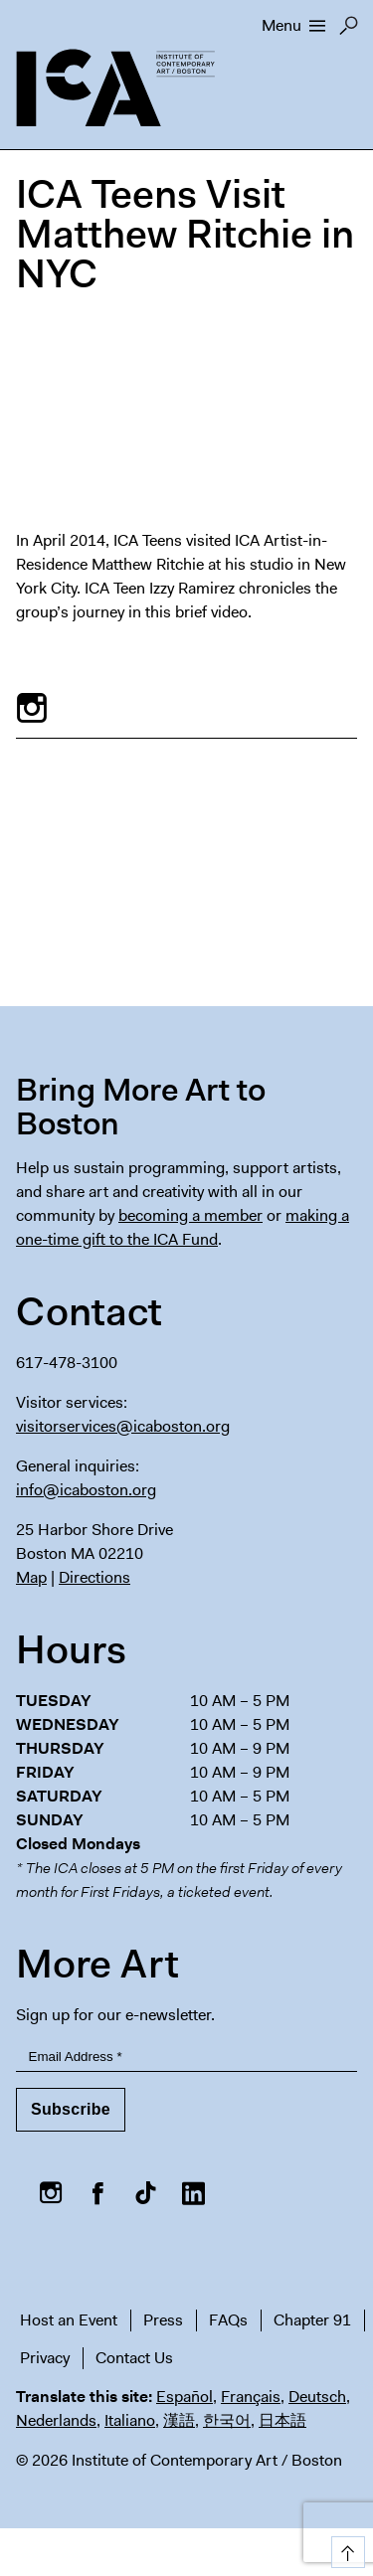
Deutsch (317, 2396)
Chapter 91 (312, 2320)
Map (31, 1577)
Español (184, 2396)
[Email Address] (186, 2057)
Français (250, 2396)
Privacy (45, 2357)
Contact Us (134, 2357)
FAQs (228, 2320)
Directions (94, 1577)
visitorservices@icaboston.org (123, 1426)
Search (348, 31)
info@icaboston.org (86, 1489)
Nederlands (56, 2420)
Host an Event (68, 2320)
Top (344, 2548)
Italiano (129, 2420)
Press (163, 2320)
